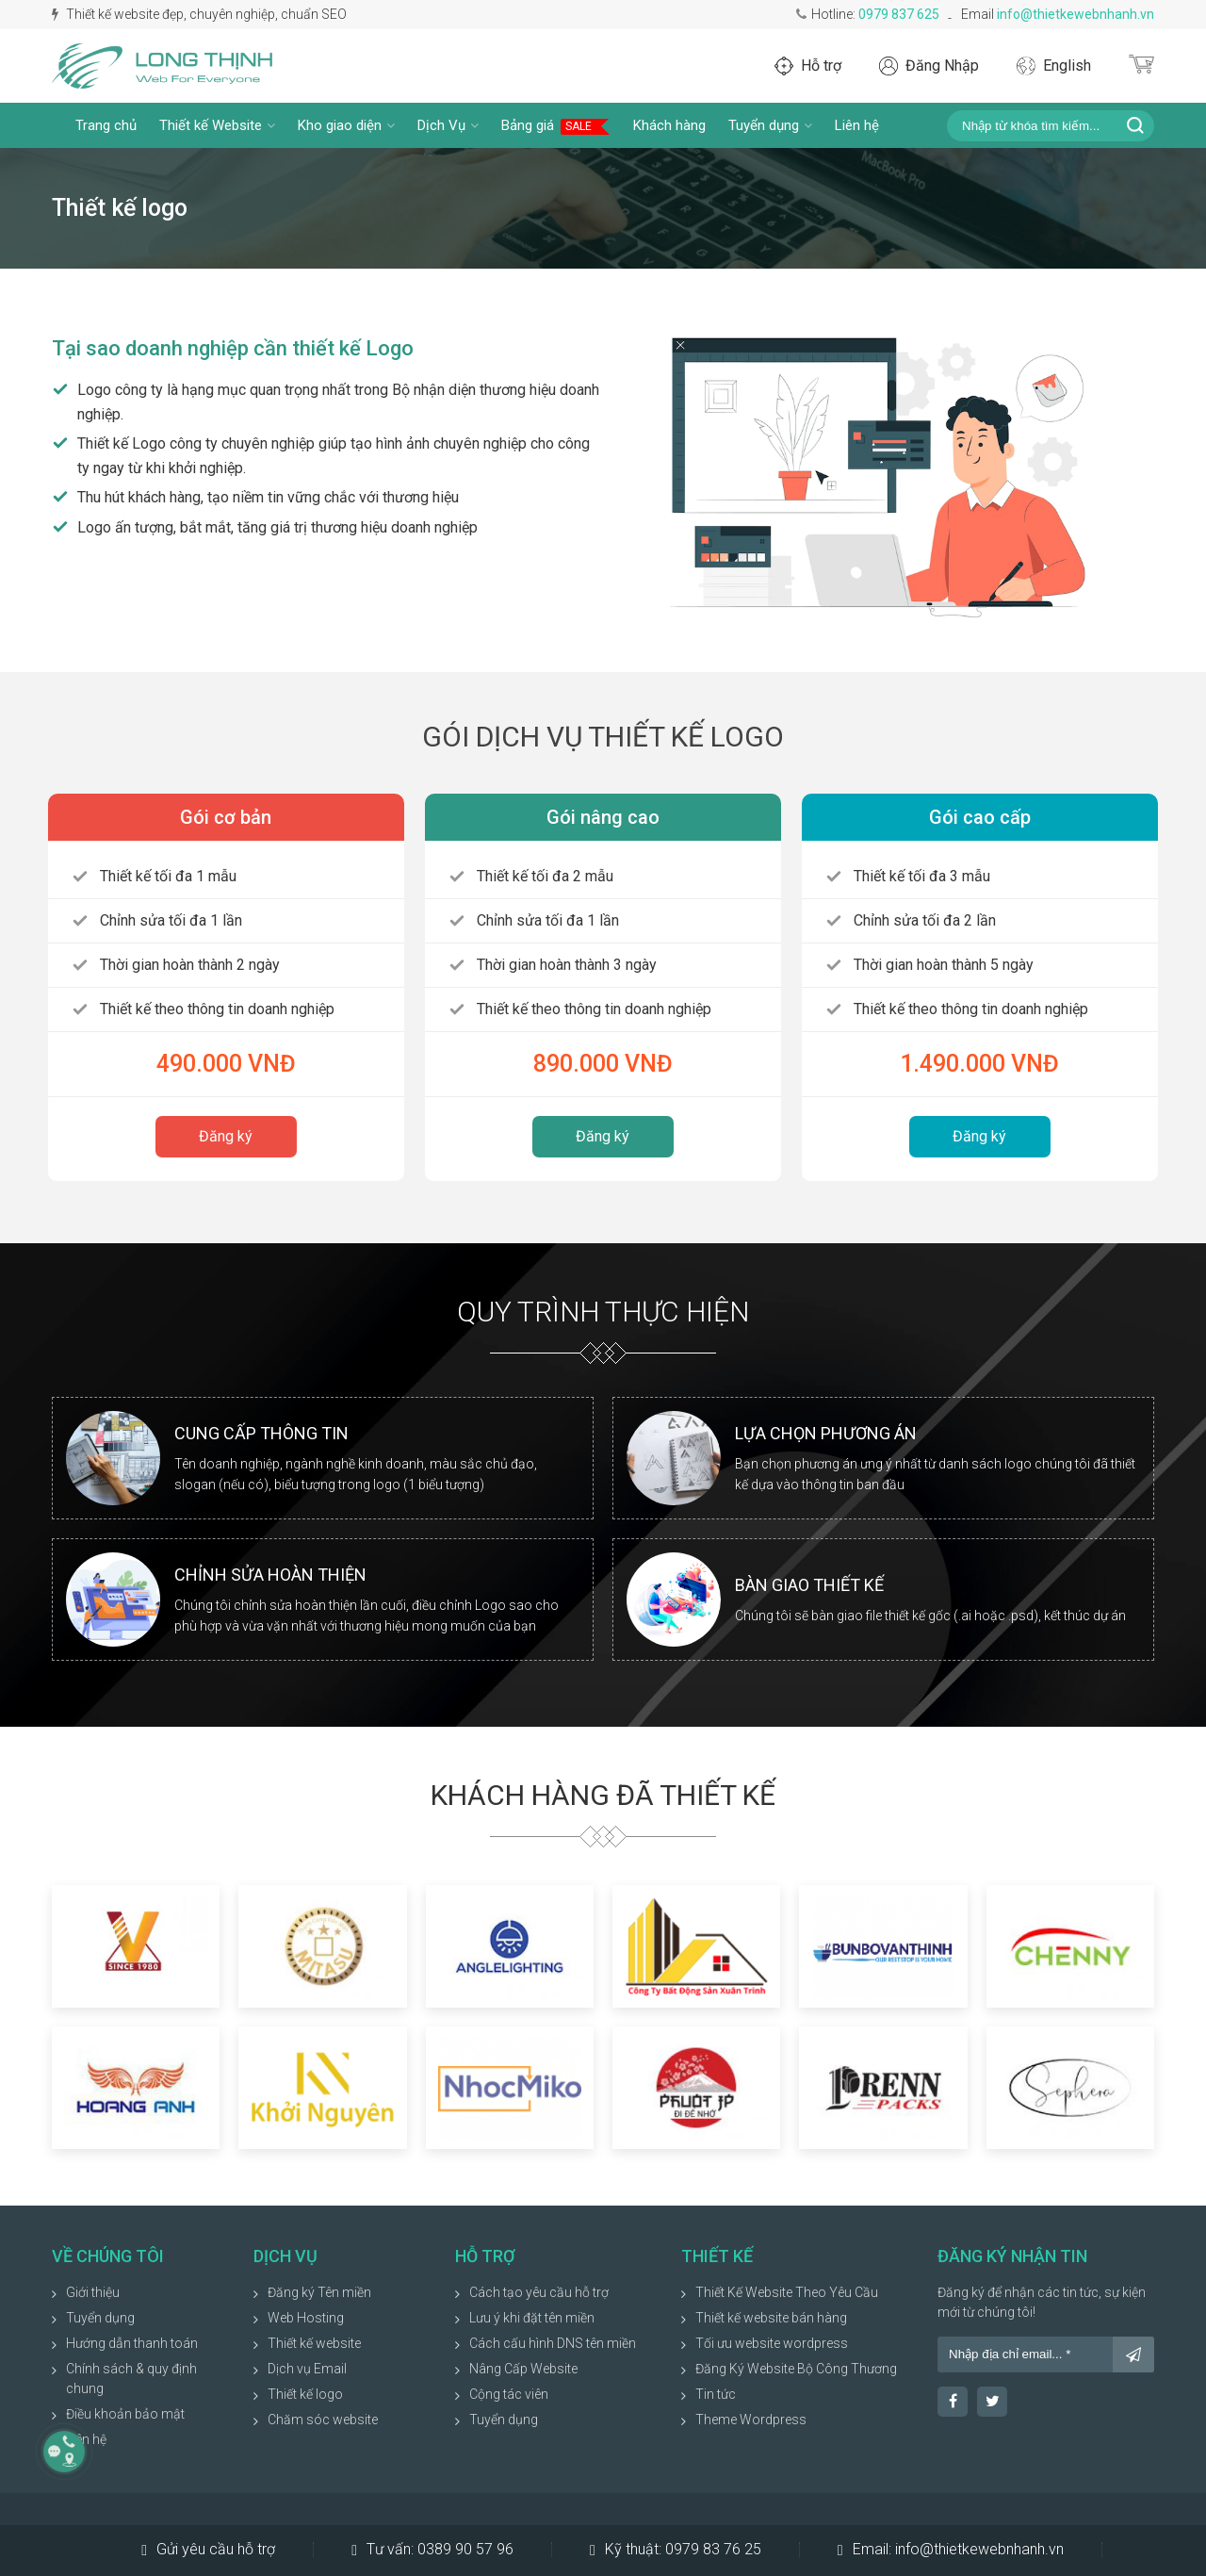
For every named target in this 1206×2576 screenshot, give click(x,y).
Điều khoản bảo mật (125, 2413)
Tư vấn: (432, 2549)
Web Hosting (306, 2317)
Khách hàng (669, 125)
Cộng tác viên (508, 2394)
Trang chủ (106, 125)
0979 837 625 (898, 14)
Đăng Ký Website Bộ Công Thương (796, 2368)
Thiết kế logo (305, 2394)
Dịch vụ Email (307, 2368)
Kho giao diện (346, 125)
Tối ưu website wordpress (771, 2343)
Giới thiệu (93, 2292)
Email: (951, 2549)
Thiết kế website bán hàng (771, 2317)
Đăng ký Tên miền (319, 2292)
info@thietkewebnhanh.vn (1075, 14)
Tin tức (715, 2394)
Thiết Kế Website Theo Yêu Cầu (786, 2292)
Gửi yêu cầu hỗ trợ (208, 2549)
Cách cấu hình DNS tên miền (552, 2343)
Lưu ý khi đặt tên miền (532, 2317)
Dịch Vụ (448, 125)
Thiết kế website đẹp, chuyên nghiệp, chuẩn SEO (199, 14)
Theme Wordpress (751, 2419)
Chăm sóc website (323, 2419)
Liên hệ (857, 125)
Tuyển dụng (770, 125)
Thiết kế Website (217, 125)
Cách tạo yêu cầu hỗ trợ (539, 2292)
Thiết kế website (314, 2343)
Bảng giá (556, 126)
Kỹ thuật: (675, 2549)
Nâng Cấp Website (523, 2368)
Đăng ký (226, 1136)
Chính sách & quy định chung (131, 2378)
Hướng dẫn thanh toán (132, 2343)
